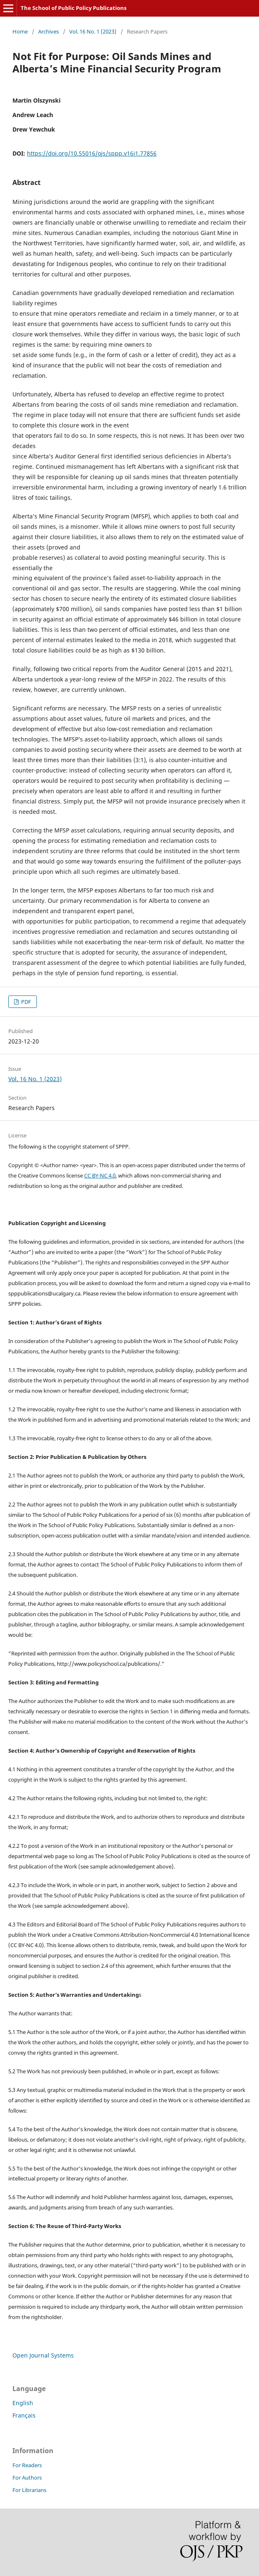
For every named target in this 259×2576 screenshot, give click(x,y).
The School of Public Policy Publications (73, 8)
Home (20, 31)
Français (24, 2415)
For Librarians (29, 2490)
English (22, 2403)
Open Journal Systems (43, 2355)
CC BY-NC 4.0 (100, 1175)
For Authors (27, 2477)
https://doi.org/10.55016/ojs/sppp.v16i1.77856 (92, 153)
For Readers (27, 2465)
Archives (48, 31)
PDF (25, 1001)
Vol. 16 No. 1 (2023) (92, 31)
